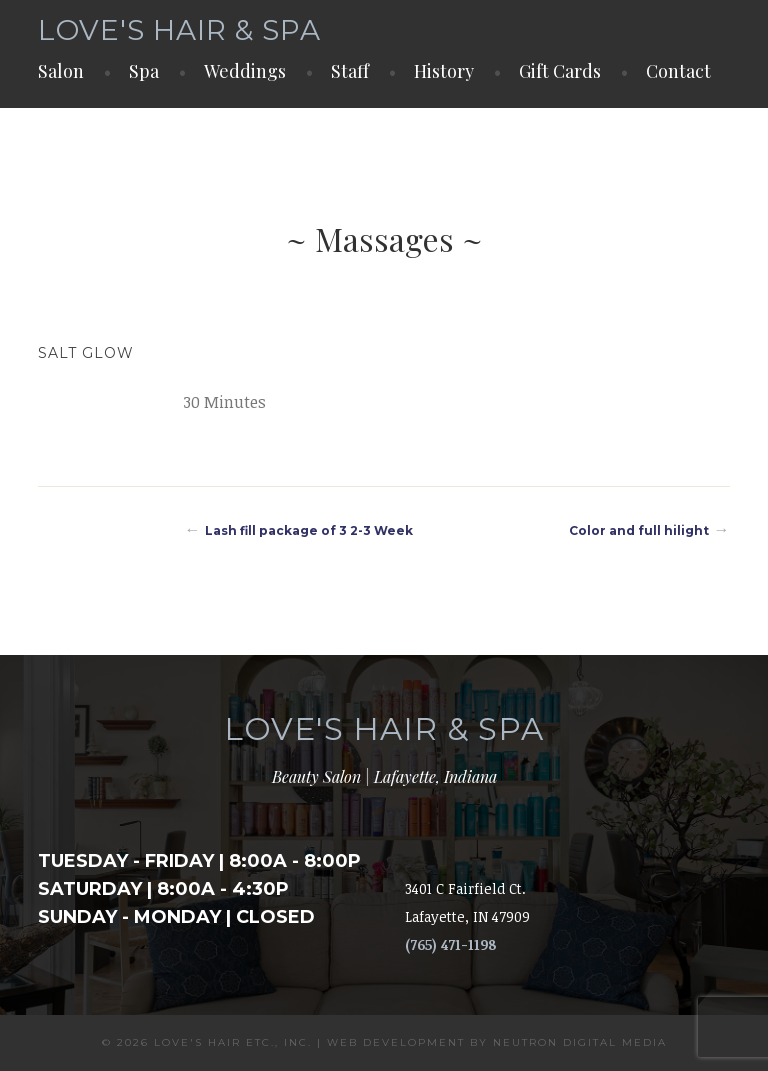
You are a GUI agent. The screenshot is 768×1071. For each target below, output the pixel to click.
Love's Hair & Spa (179, 30)
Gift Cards (560, 71)
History (444, 71)
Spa (144, 71)
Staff (350, 71)
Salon (61, 71)
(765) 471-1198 (450, 944)
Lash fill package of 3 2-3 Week (309, 530)
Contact (678, 71)
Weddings (245, 71)
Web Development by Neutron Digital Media (497, 1042)
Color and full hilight (639, 530)
